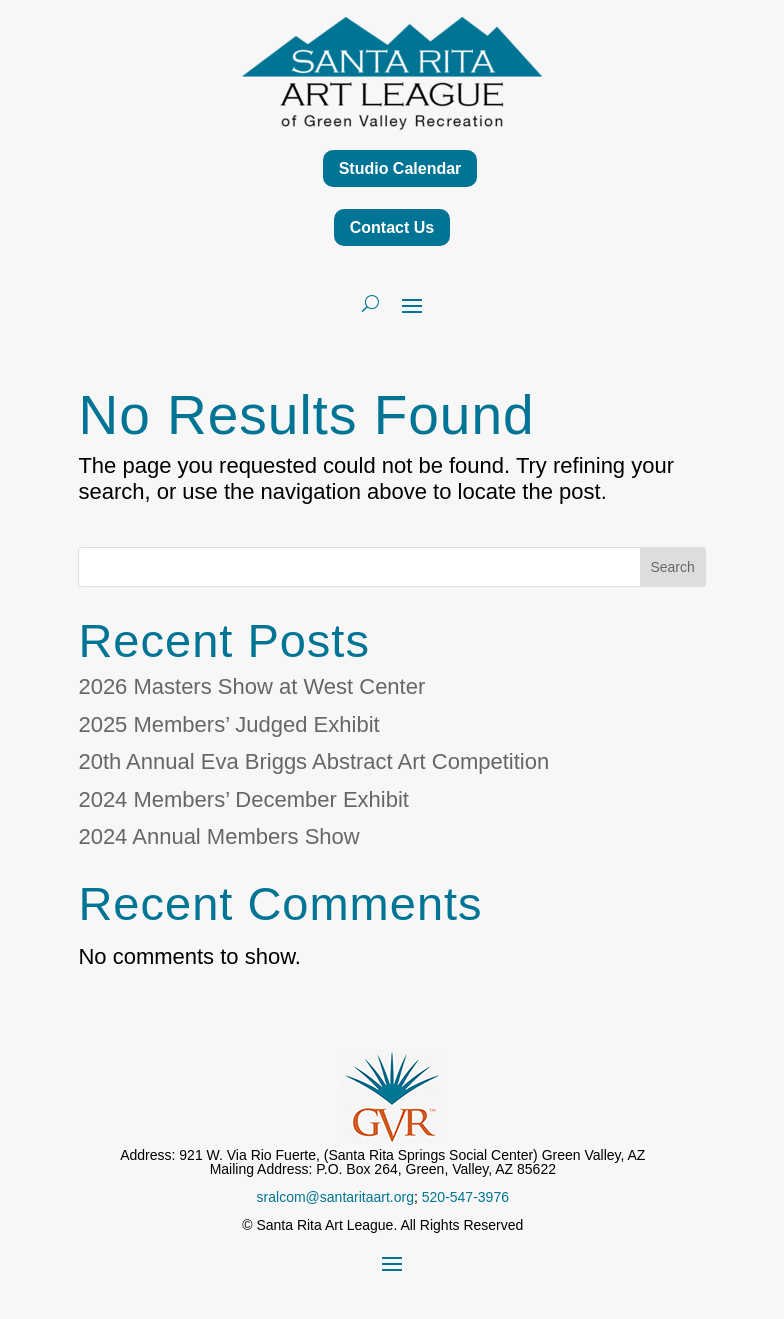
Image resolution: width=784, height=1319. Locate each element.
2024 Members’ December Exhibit (243, 799)
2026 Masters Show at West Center (251, 686)
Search (672, 567)
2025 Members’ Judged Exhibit (228, 724)
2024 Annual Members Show (218, 836)
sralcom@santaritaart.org (335, 1197)
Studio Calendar (400, 168)
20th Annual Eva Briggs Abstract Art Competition (313, 761)
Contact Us (392, 227)
